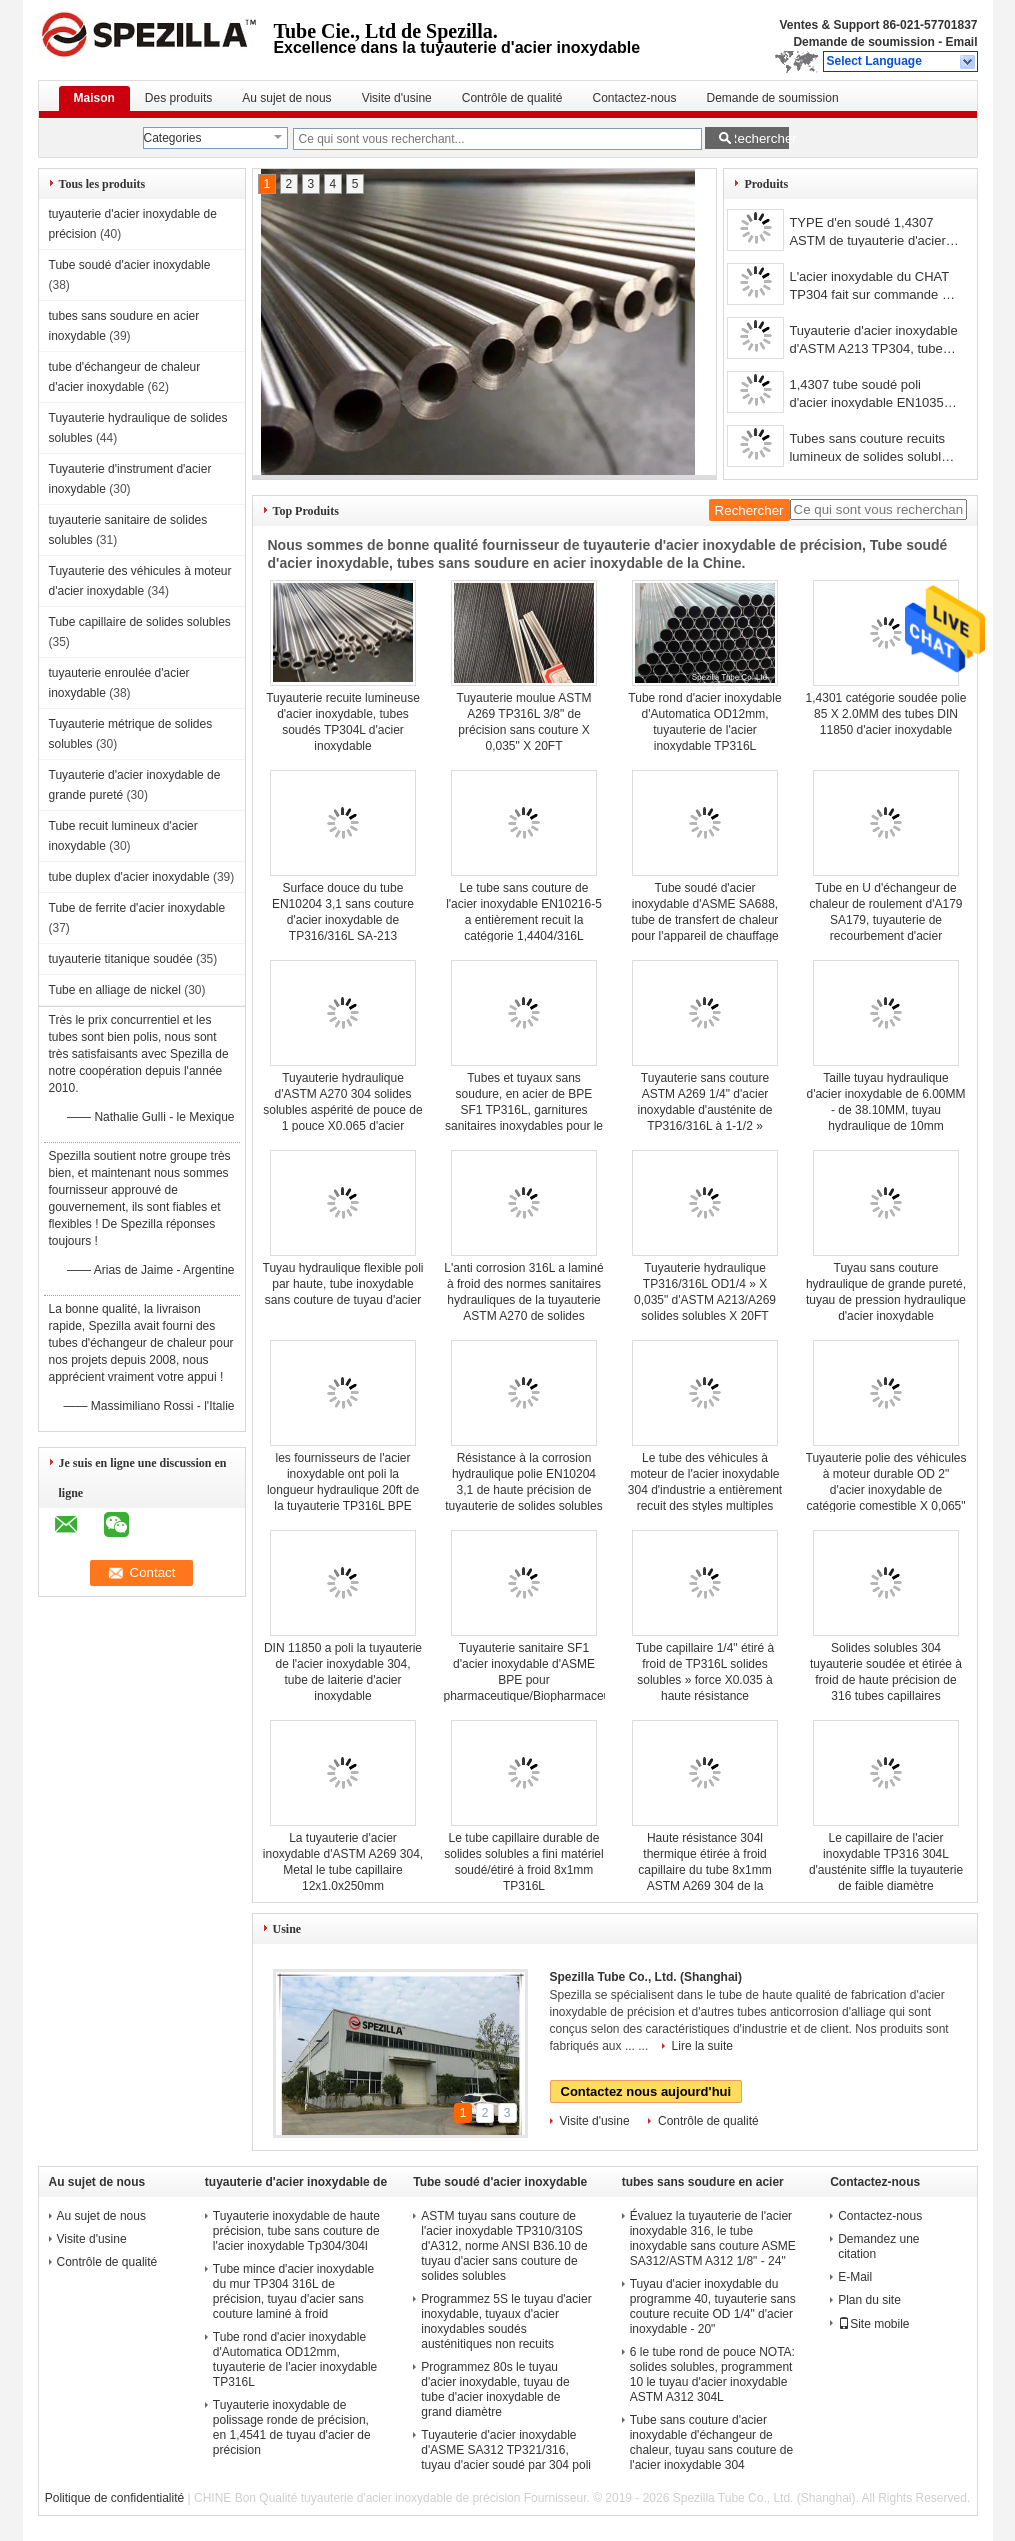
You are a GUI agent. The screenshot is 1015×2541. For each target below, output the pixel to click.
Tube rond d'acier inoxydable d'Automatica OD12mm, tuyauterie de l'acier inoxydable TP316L (295, 2359)
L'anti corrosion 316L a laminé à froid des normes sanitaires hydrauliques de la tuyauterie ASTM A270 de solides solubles (523, 1300)
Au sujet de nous (286, 98)
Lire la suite (702, 2046)
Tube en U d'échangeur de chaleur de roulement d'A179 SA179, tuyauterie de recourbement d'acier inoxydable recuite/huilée (885, 920)
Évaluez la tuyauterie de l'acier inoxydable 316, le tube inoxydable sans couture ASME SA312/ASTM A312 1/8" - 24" (713, 2238)
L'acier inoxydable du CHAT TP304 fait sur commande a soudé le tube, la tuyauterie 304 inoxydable (869, 287)
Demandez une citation (878, 2246)
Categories (173, 138)
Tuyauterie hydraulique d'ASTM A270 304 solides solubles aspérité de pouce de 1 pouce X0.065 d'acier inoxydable (342, 1110)
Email (961, 42)
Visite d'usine (397, 98)
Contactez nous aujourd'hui (646, 2091)
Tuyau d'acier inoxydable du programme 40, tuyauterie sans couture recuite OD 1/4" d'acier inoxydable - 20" (713, 2306)
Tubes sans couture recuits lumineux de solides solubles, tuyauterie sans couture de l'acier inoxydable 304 (873, 449)
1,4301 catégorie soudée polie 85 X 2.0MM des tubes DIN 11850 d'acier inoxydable (886, 714)
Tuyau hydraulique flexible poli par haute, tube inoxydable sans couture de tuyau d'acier (343, 1284)
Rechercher (758, 138)
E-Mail (855, 2277)
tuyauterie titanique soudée (121, 959)
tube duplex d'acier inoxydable (129, 877)
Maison (94, 98)
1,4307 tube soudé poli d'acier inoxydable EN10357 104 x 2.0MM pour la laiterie (869, 395)
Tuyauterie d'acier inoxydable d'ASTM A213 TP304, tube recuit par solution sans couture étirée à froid (873, 341)
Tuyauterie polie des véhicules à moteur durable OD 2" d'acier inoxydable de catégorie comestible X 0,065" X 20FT (886, 1490)
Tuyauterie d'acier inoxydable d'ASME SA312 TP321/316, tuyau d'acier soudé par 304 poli (506, 2450)
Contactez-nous (634, 98)
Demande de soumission (863, 42)
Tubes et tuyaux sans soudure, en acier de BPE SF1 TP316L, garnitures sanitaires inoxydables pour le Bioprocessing (524, 1110)
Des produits (178, 98)
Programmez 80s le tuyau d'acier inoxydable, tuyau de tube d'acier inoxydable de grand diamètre (495, 2389)
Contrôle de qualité (512, 98)
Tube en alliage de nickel (115, 990)
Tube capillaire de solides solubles (140, 622)
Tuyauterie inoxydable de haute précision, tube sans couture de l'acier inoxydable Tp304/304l (296, 2231)
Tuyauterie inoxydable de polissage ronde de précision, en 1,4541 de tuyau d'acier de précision (292, 2427)
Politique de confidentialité (114, 2498)
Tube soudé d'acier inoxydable (130, 265)
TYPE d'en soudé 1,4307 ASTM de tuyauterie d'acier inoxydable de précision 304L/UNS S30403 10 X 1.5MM (867, 233)
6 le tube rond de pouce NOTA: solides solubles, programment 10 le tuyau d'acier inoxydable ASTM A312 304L (712, 2374)
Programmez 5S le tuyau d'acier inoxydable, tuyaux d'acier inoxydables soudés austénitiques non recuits (506, 2321)
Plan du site (869, 2300)
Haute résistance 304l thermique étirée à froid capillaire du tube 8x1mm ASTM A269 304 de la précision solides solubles (705, 1870)
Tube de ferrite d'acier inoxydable (137, 908)
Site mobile (873, 2324)
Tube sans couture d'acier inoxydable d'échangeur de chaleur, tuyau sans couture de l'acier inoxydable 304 (711, 2442)
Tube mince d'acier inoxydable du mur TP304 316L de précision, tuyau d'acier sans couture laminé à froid (293, 2291)
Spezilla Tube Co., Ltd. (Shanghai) (646, 1977)
